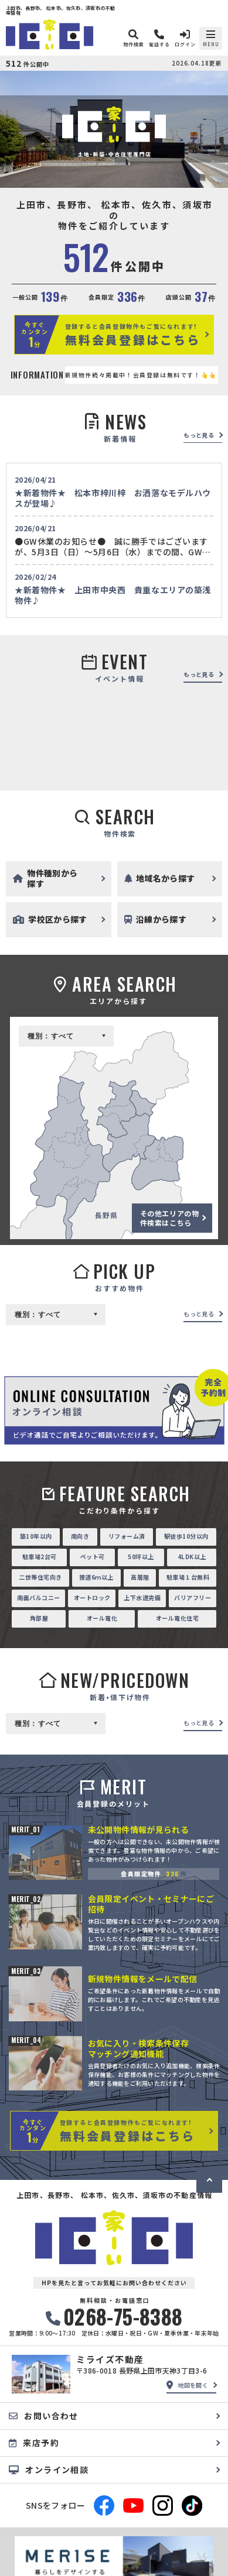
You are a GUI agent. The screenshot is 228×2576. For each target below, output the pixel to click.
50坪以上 (141, 1556)
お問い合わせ (44, 2416)
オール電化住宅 (177, 1618)
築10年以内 (36, 1536)
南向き (80, 1536)
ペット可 (92, 1556)
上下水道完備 (142, 1597)
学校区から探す (50, 919)
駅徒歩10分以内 (186, 1536)
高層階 (140, 1577)
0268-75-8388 (114, 2316)
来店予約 (34, 2442)
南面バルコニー (38, 1597)
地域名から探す (159, 878)
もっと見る (198, 435)
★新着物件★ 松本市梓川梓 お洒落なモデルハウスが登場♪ (113, 497)
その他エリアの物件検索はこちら (169, 1217)
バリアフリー (192, 1597)
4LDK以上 (192, 1556)
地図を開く (187, 2385)
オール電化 (102, 1618)
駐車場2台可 (39, 1556)
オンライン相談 (49, 2469)
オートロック (92, 1597)
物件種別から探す (45, 878)
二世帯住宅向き (40, 1577)
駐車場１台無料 (188, 1577)
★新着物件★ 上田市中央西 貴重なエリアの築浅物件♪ (113, 595)
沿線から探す (155, 919)
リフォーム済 (126, 1536)
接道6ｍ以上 (96, 1577)
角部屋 (39, 1618)
